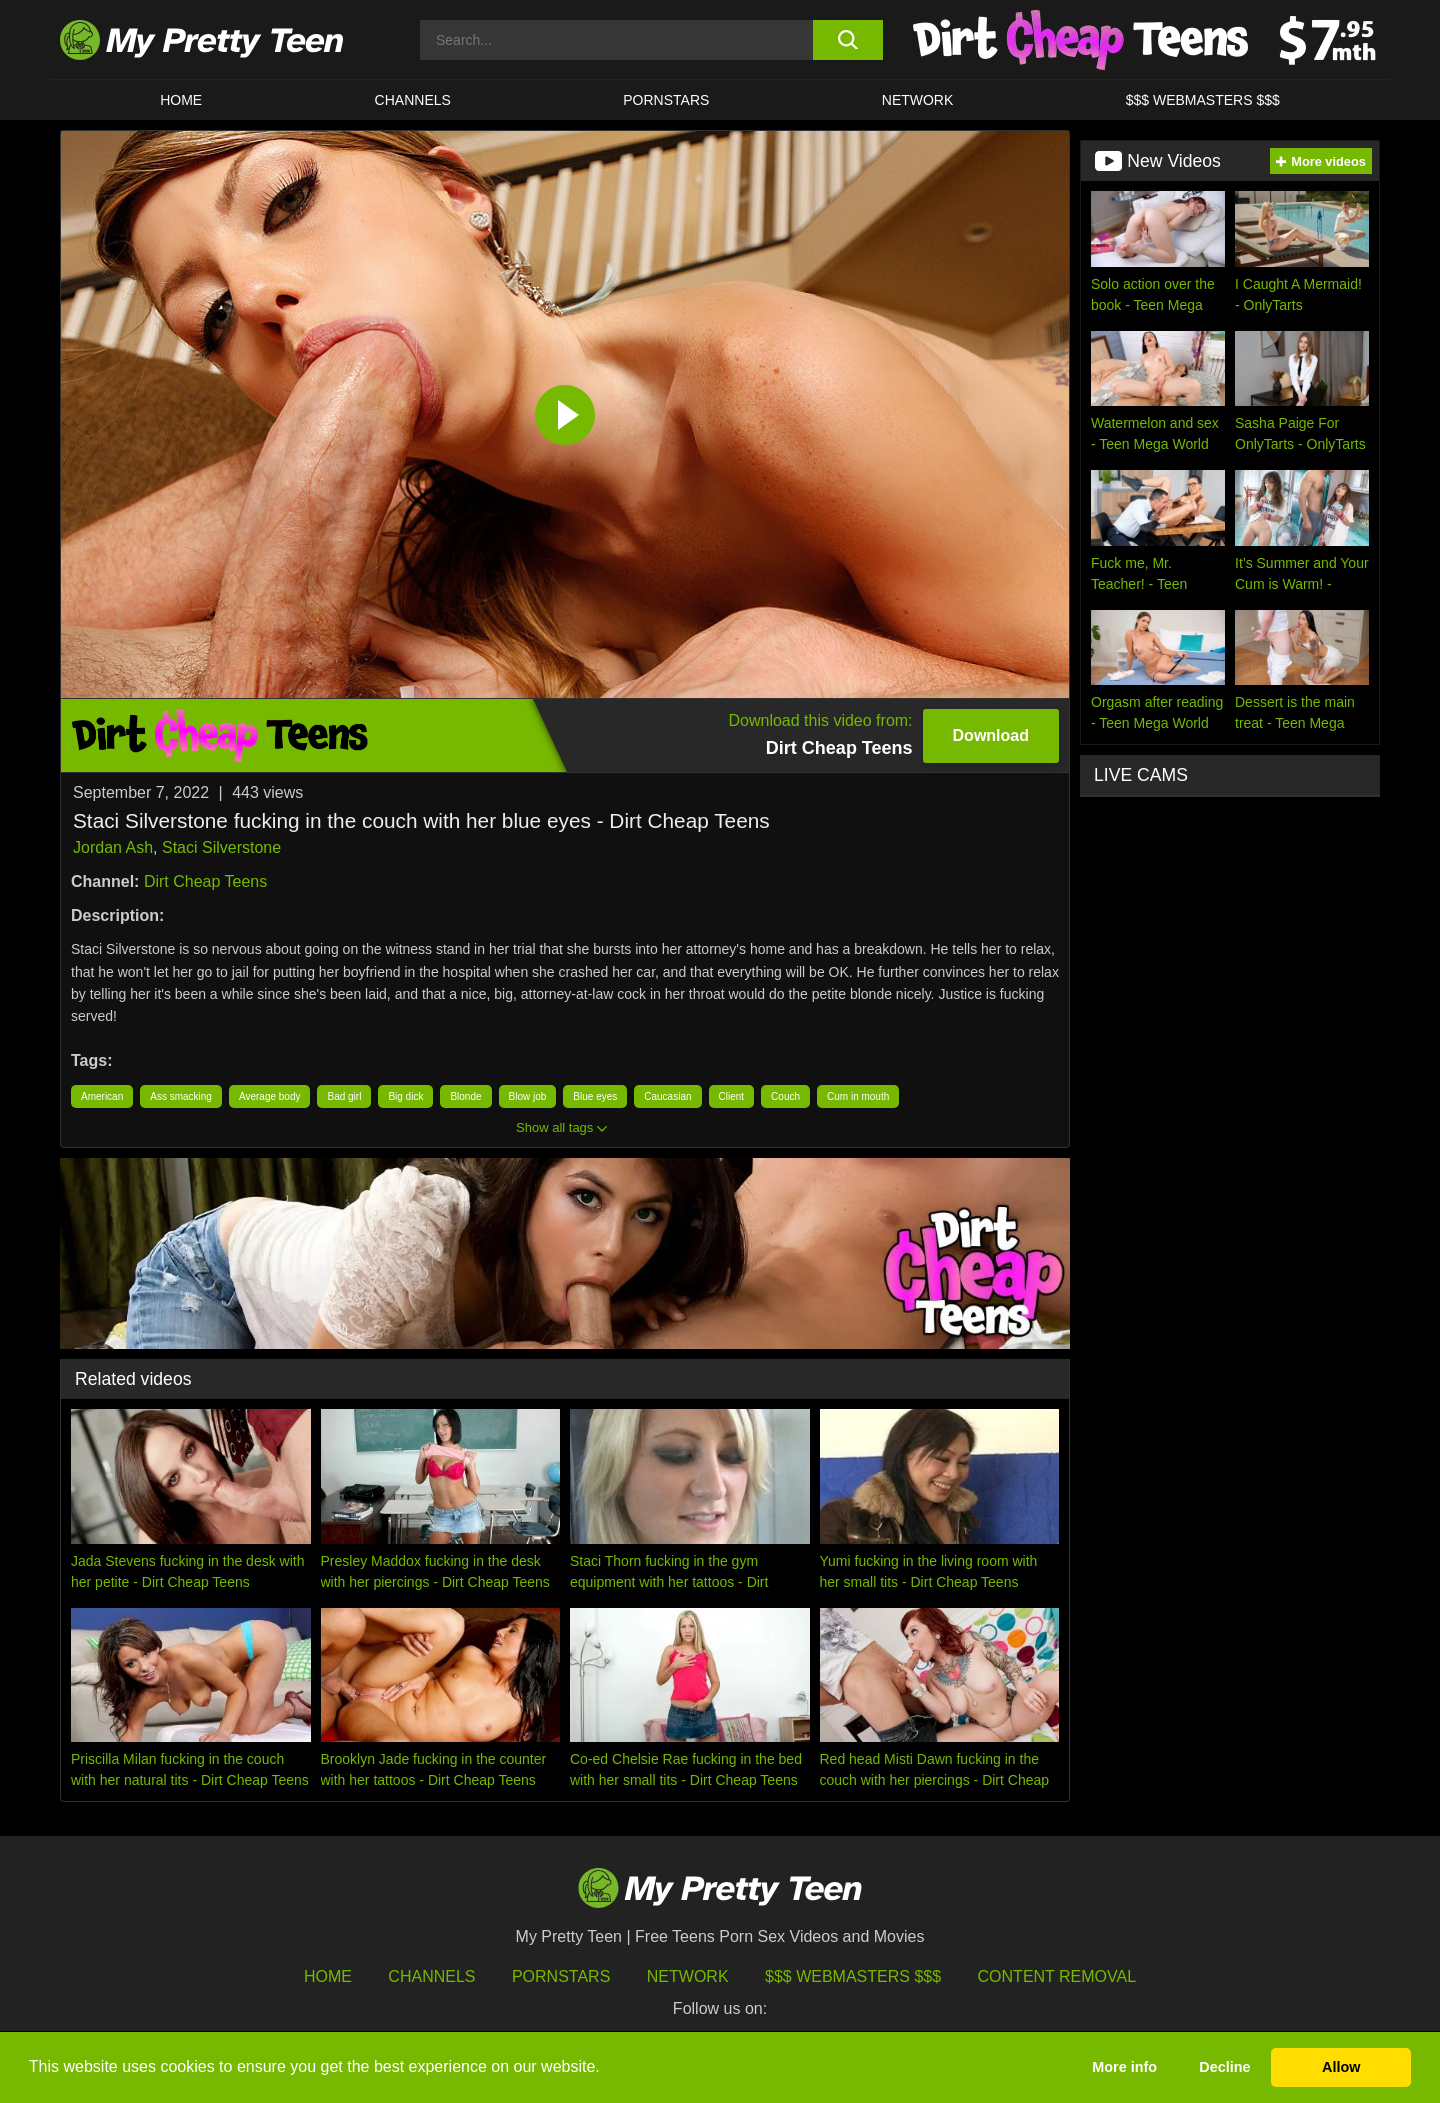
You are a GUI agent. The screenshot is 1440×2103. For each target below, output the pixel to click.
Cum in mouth (858, 1096)
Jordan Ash (113, 847)
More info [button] (1124, 2067)
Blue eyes (595, 1096)
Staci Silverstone (221, 847)
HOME (181, 100)
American (102, 1096)
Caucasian (667, 1096)
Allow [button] (1341, 2067)
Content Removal (1057, 1976)
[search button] (847, 40)
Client (732, 1096)
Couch (785, 1096)
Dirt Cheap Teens (205, 881)
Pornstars (666, 100)
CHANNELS (413, 100)
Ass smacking (181, 1096)
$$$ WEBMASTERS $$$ (1203, 100)
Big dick (405, 1096)
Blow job (528, 1096)
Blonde (465, 1096)
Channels (431, 1976)
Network (918, 100)
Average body (270, 1096)
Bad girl (344, 1096)
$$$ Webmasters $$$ (853, 1976)
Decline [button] (1224, 2067)
